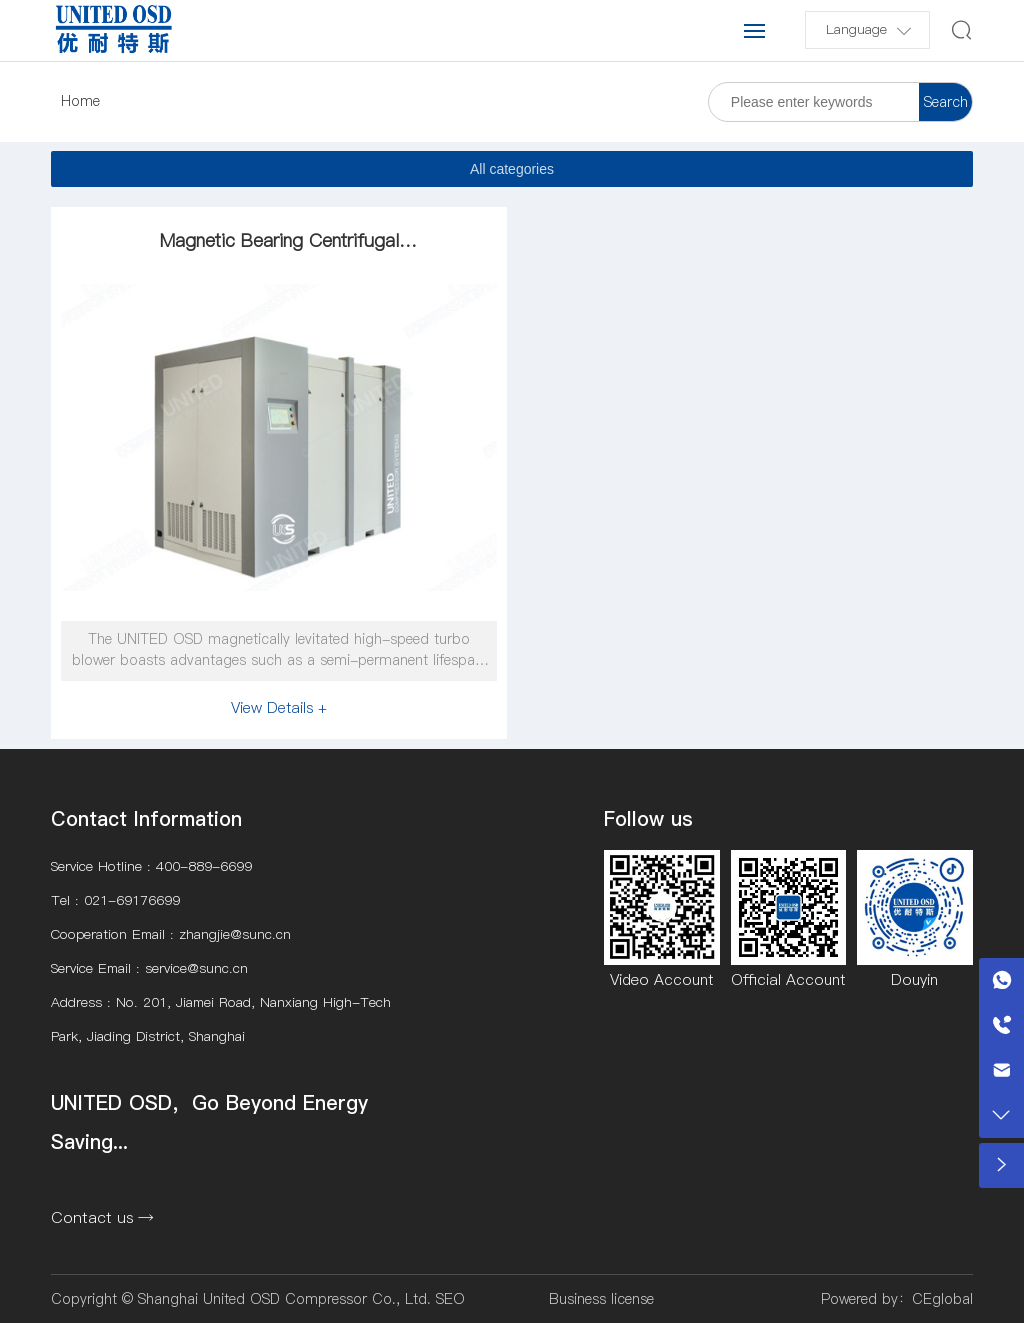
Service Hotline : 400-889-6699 (151, 866)
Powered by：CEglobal (897, 1299)
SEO (450, 1299)
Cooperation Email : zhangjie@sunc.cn (171, 934)
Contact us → (102, 1217)
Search (946, 102)
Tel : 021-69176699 (115, 900)
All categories (512, 169)
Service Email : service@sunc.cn (149, 968)
